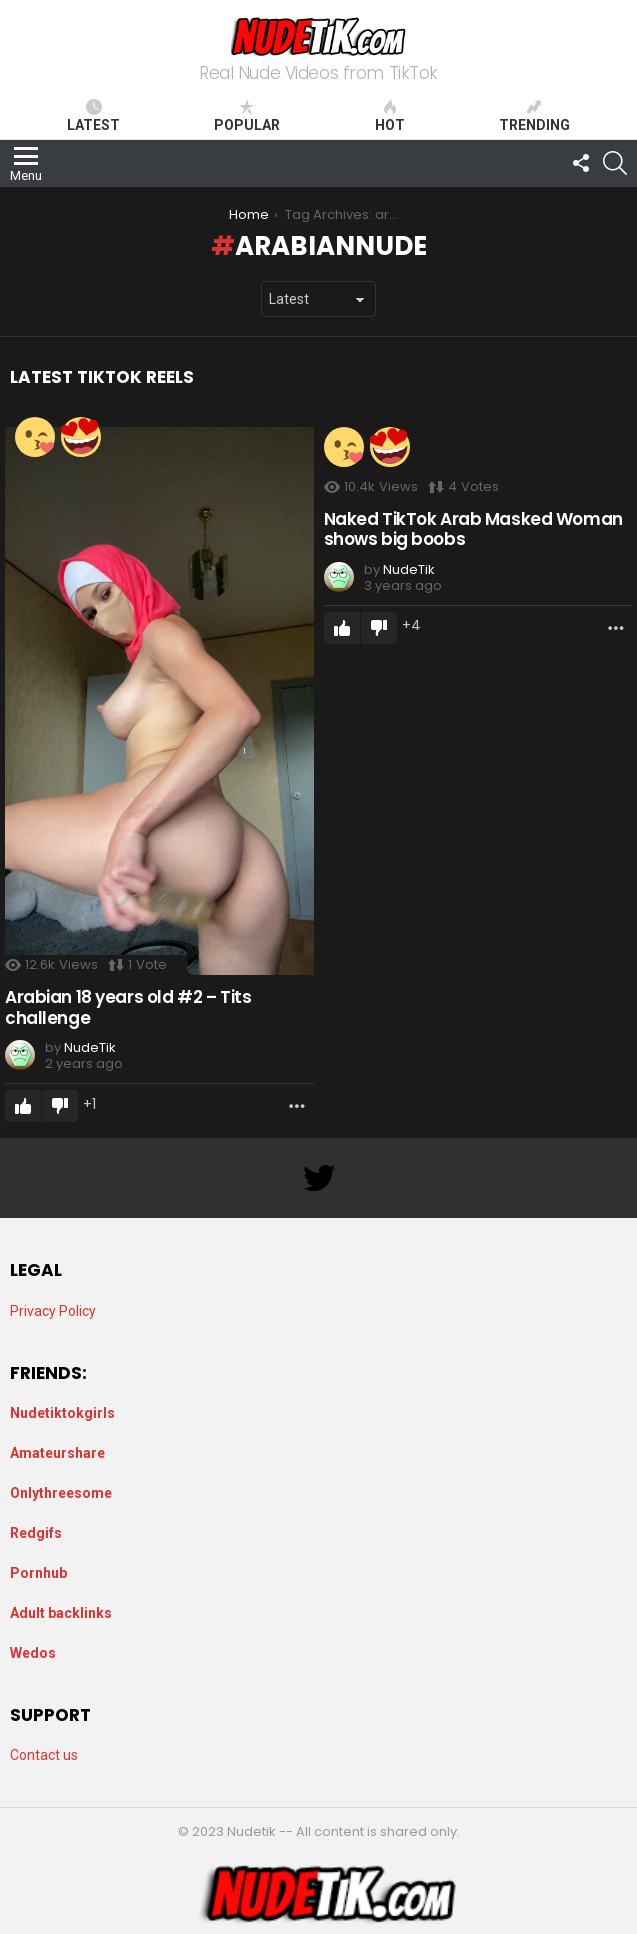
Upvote (23, 1106)
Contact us (44, 1755)
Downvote (60, 1106)
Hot (390, 116)
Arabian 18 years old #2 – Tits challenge (128, 1007)
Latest (93, 116)
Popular (247, 116)
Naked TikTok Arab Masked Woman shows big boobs (473, 529)
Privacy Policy (53, 1311)
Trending (534, 116)
